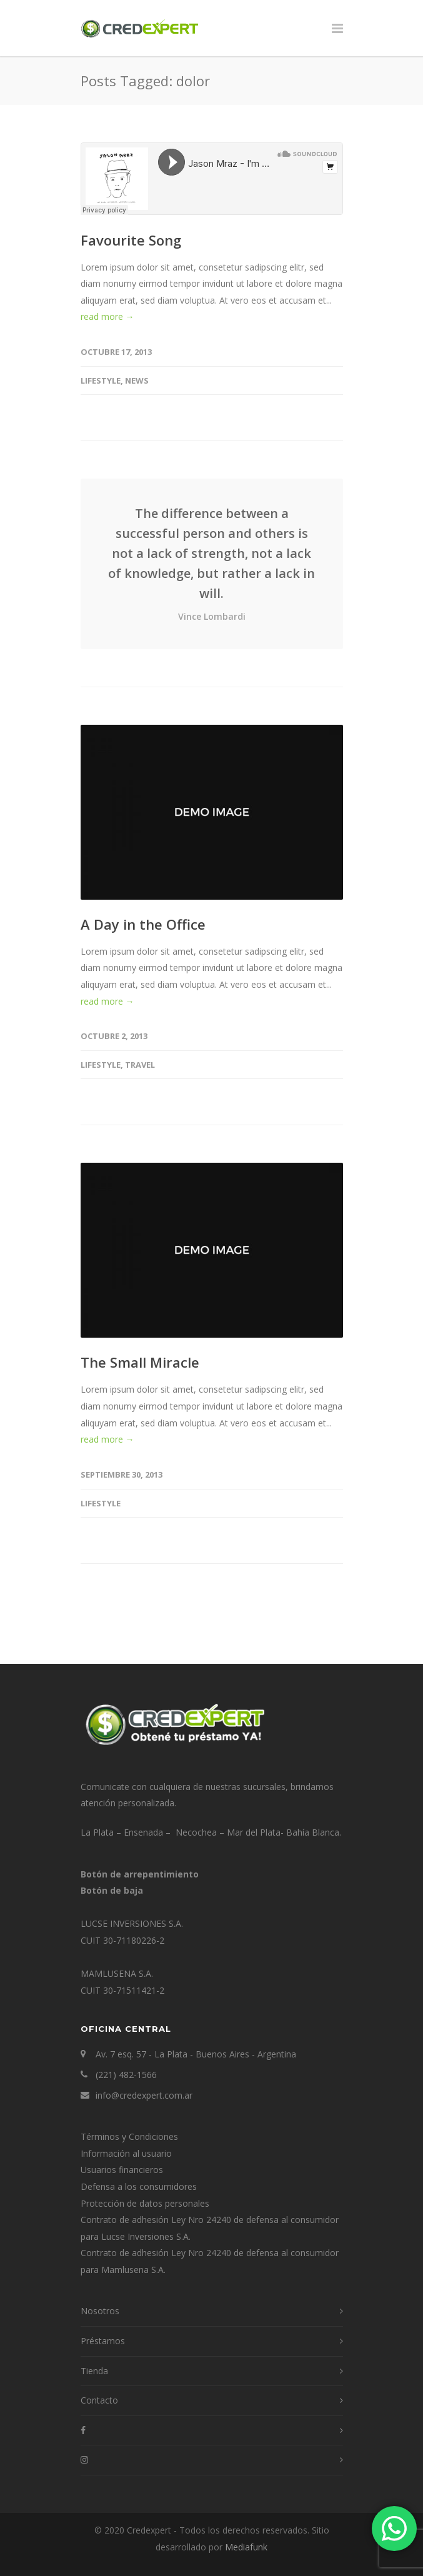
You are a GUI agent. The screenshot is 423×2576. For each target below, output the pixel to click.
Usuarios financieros (122, 2170)
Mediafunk (246, 2547)
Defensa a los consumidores (139, 2186)
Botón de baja (112, 1890)
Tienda (94, 2371)
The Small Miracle (140, 1362)
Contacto (99, 2400)
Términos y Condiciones (129, 2136)
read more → (107, 316)
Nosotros (100, 2311)
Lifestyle (101, 380)
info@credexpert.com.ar (144, 2095)
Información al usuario (126, 2153)
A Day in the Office (143, 924)
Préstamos (103, 2341)
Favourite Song (131, 240)
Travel (140, 1064)
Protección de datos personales (145, 2203)
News (137, 380)
